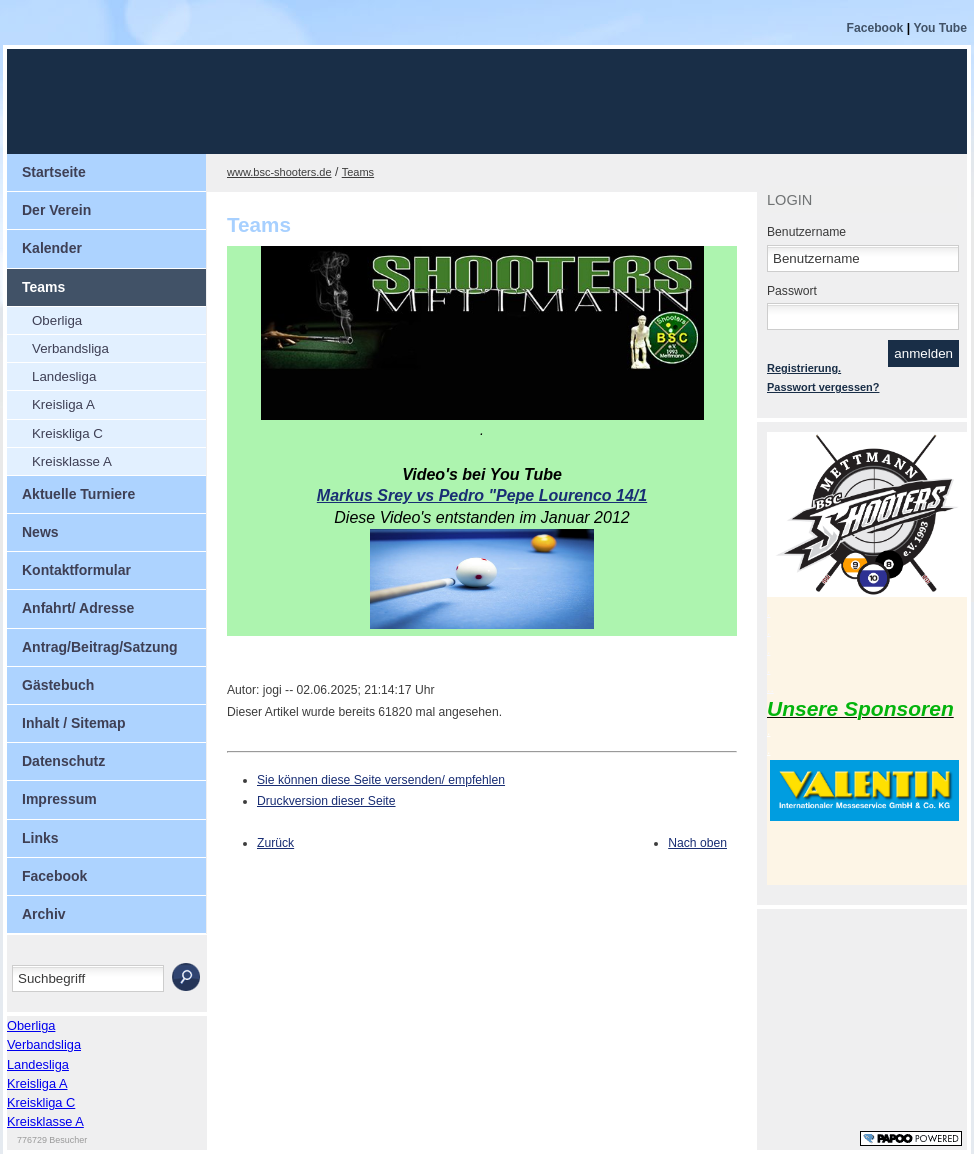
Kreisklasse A (72, 461)
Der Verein (56, 210)
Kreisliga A (63, 404)
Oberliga (57, 320)
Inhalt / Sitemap (73, 723)
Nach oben (697, 843)
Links (40, 838)
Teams (43, 287)
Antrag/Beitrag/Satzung (100, 647)
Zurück (275, 843)
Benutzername (806, 232)
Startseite (54, 172)
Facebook (876, 28)
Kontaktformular (76, 570)
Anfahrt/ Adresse (78, 608)
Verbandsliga (70, 348)
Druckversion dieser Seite (326, 801)
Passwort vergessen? (823, 387)
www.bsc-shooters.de (279, 172)
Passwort (792, 291)
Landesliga (64, 376)
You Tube (940, 28)
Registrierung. (804, 368)
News (40, 532)
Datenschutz (63, 761)
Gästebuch (58, 685)
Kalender (52, 248)
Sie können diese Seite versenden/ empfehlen (381, 780)
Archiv (44, 914)
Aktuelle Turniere (78, 494)
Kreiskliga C (67, 433)
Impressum (59, 799)
